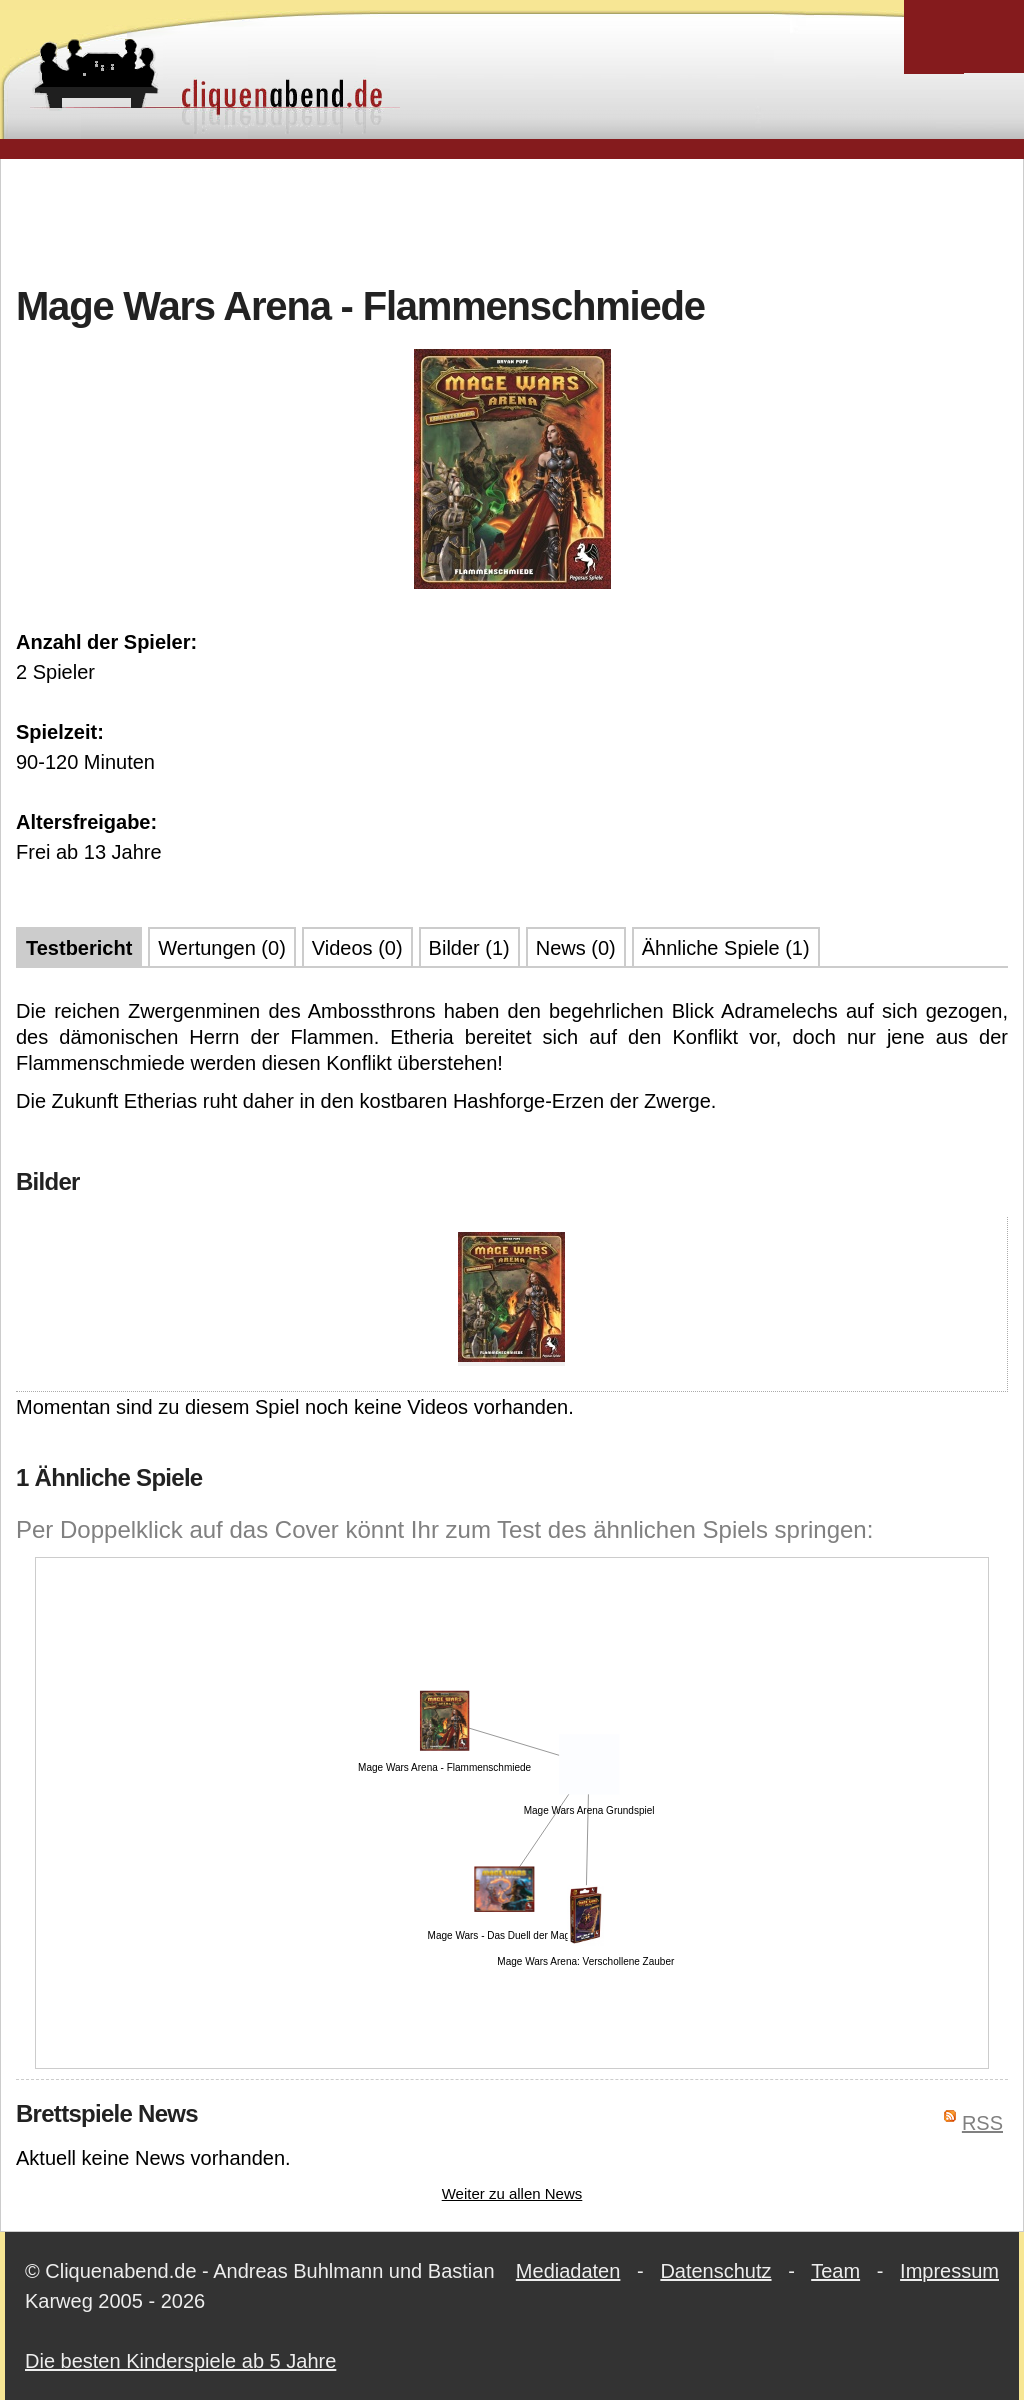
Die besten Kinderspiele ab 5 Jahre (180, 2361)
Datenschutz (715, 2271)
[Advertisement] (512, 219)
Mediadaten (568, 2271)
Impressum (949, 2271)
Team (835, 2271)
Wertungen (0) (221, 948)
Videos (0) (357, 948)
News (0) (576, 948)
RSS (982, 2123)
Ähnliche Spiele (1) (726, 948)
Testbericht (79, 948)
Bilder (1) (469, 948)
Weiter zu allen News (512, 2193)
